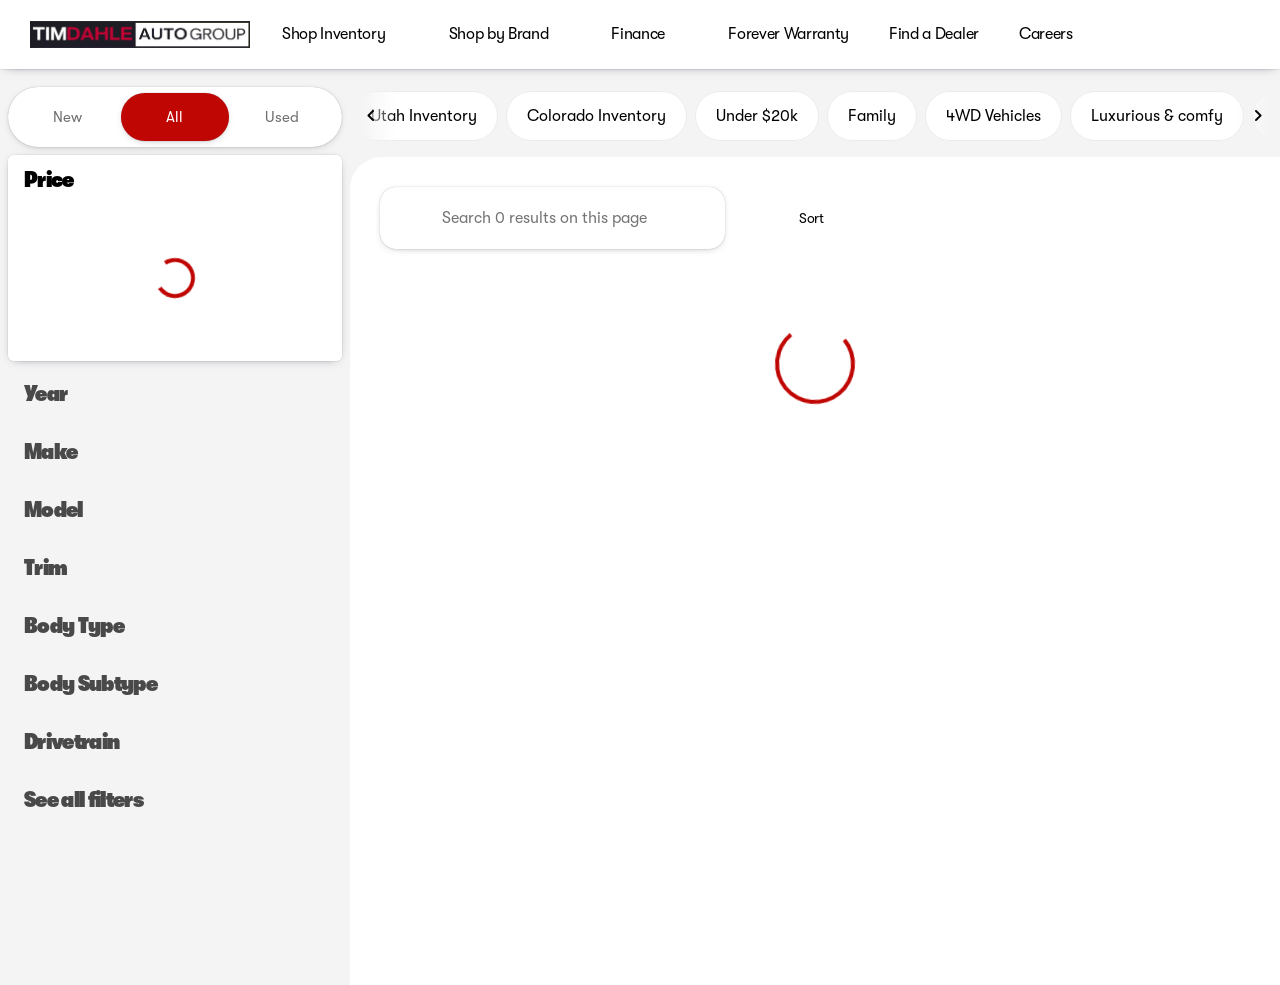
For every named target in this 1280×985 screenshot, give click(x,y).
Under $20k (757, 117)
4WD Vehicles (993, 117)
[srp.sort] (800, 219)
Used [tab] (282, 117)
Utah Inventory (424, 117)
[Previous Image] (372, 117)
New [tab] (67, 117)
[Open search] (1234, 35)
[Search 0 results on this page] (552, 219)
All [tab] (174, 117)
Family (872, 117)
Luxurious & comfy (1157, 117)
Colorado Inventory (596, 117)
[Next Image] (1258, 117)
